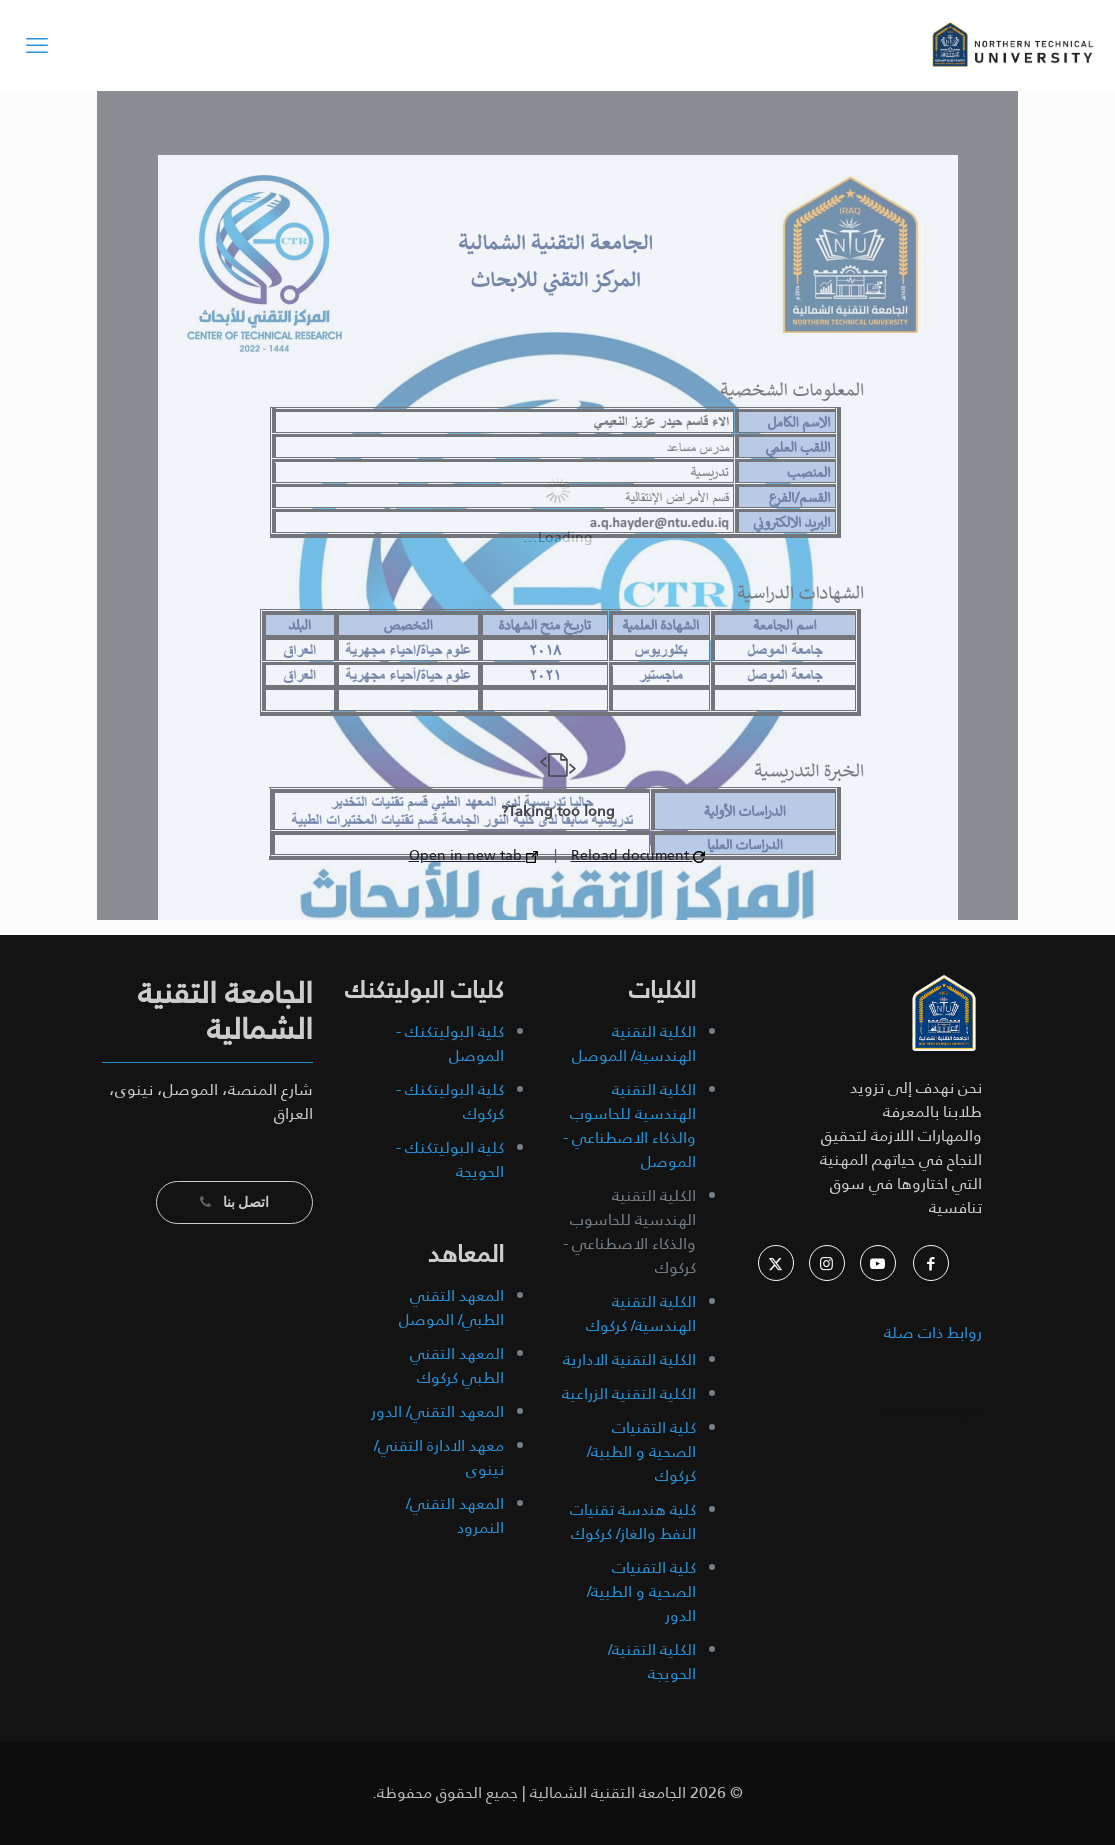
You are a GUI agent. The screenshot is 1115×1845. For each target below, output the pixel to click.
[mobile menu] (37, 45)
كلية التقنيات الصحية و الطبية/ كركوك (641, 1451)
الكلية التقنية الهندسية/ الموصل (634, 1043)
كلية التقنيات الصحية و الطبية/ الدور (641, 1591)
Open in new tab (473, 855)
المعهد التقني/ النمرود (455, 1515)
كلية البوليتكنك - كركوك (450, 1101)
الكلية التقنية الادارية (629, 1359)
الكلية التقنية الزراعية (629, 1393)
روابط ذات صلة (933, 1332)
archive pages (929, 1411)
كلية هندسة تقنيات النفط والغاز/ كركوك (633, 1521)
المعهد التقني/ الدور (437, 1411)
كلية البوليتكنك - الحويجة (450, 1159)
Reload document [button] (638, 855)
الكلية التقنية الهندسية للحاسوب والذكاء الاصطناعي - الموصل (629, 1125)
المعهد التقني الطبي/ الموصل (451, 1307)
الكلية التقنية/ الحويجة (652, 1661)
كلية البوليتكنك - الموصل (450, 1043)
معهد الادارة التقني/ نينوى (439, 1457)
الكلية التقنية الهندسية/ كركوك (641, 1313)
